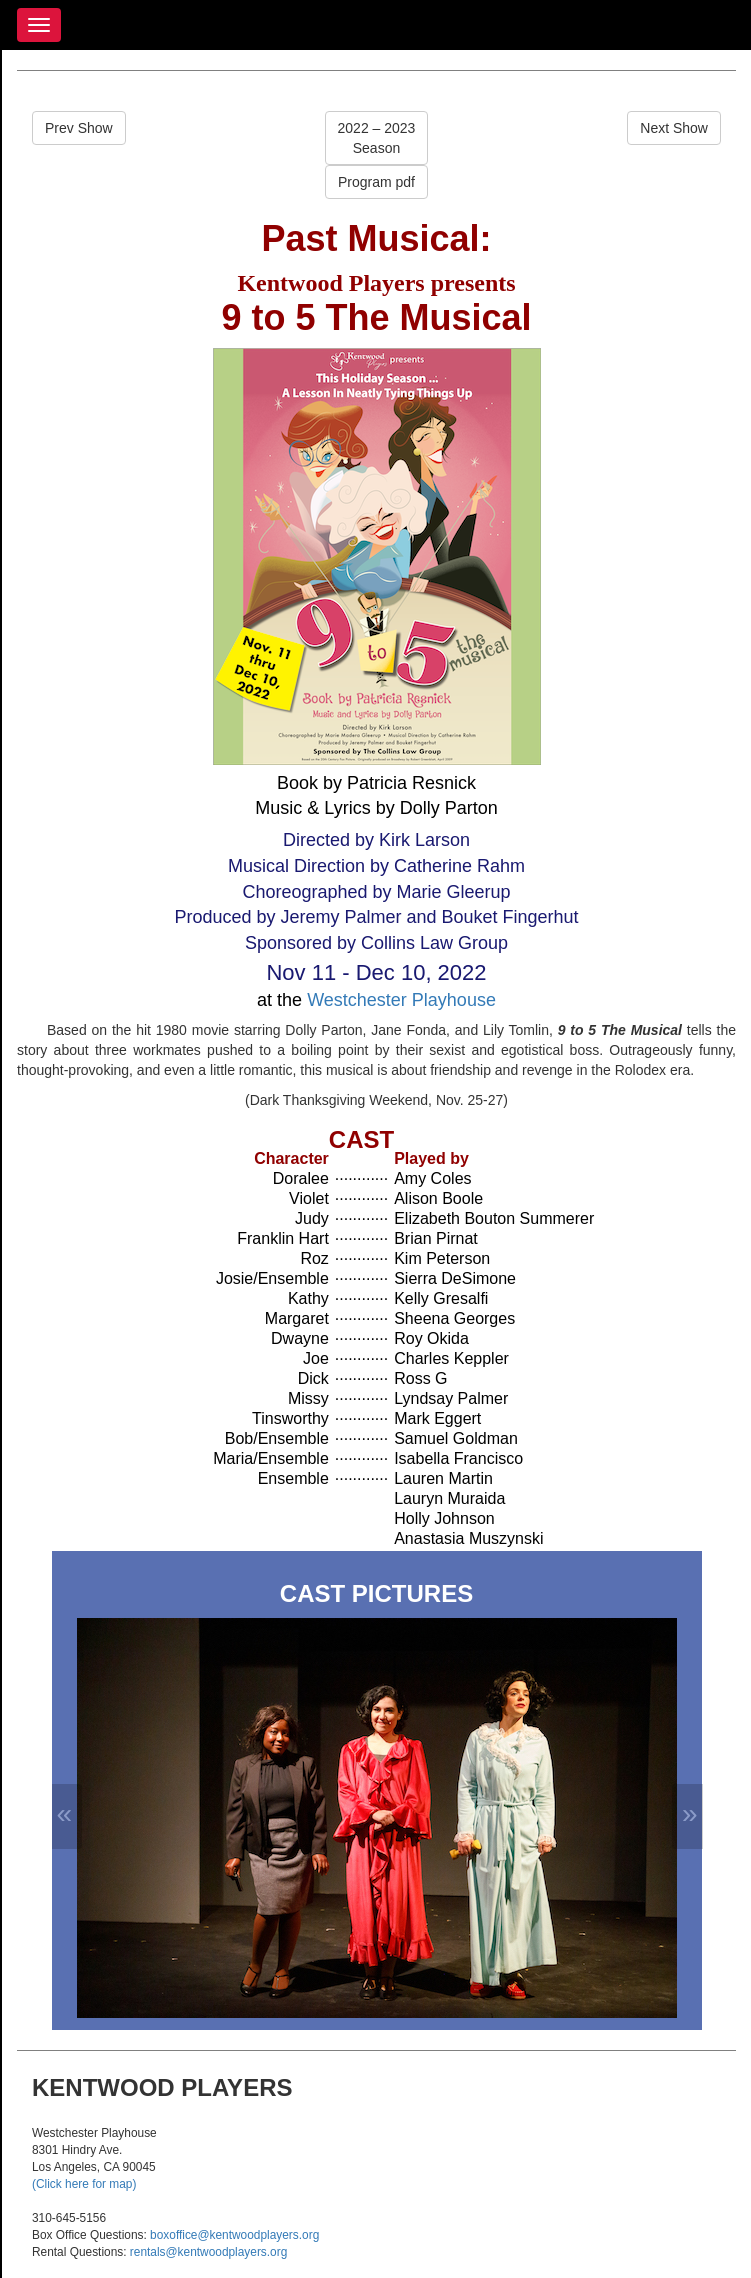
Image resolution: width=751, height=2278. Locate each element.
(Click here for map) (84, 2184)
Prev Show (79, 128)
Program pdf (376, 182)
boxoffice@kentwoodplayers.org (234, 2235)
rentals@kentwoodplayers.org (208, 2252)
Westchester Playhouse (401, 1000)
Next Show (674, 128)
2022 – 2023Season (377, 138)
